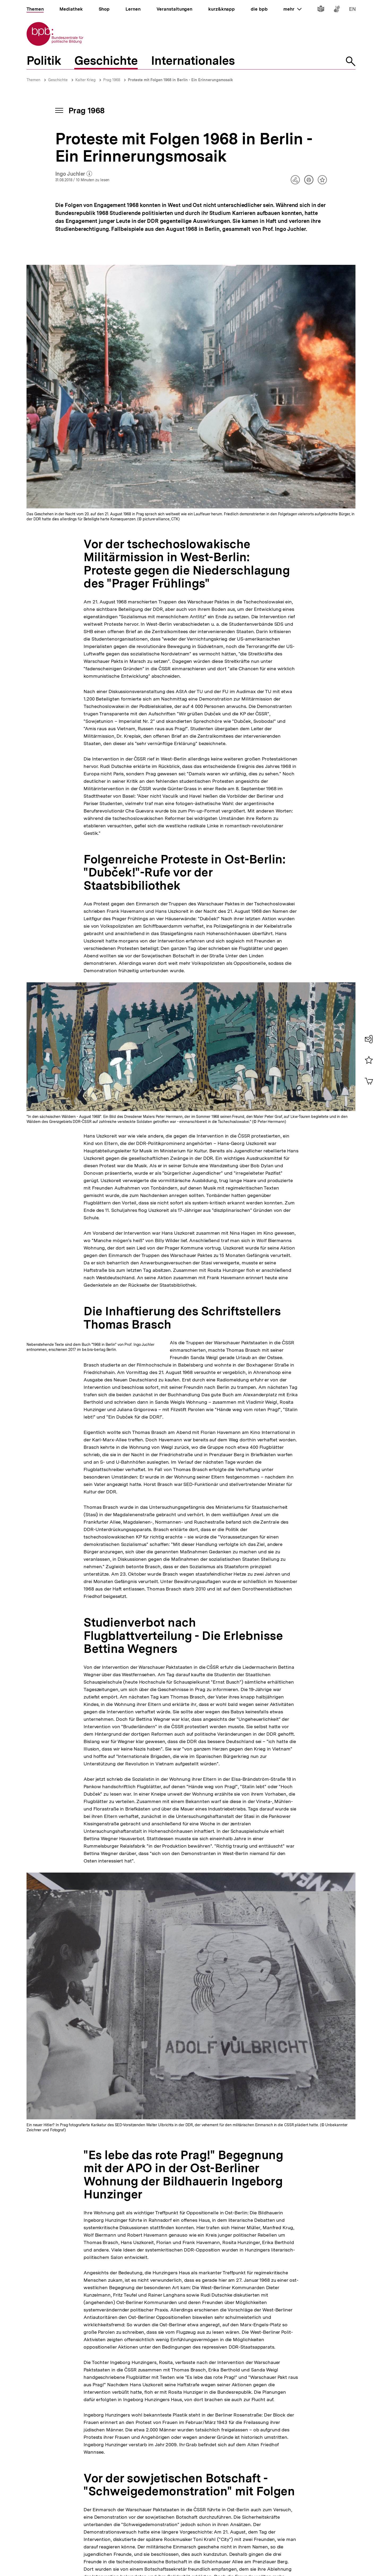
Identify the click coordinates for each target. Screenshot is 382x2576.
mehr (292, 9)
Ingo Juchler (73, 174)
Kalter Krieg (85, 80)
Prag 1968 (111, 80)
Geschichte (58, 80)
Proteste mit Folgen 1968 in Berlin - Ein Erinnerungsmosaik (180, 80)
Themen (33, 80)
